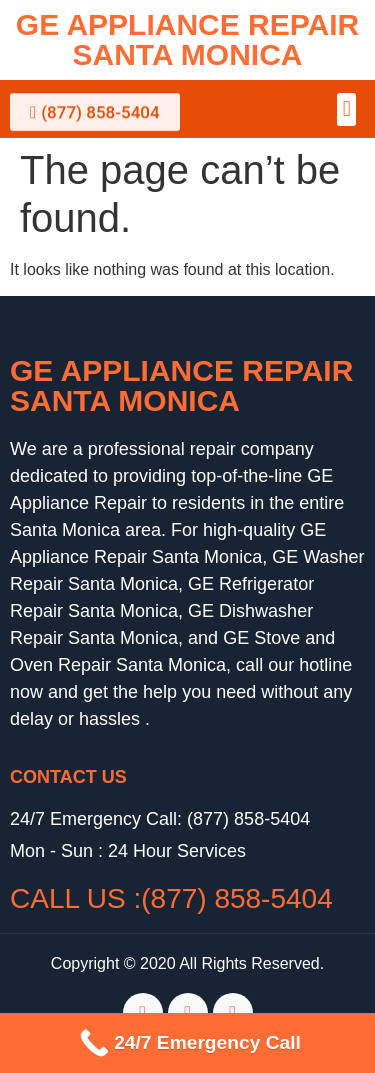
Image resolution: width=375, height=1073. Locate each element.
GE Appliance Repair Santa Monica (187, 39)
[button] (346, 109)
